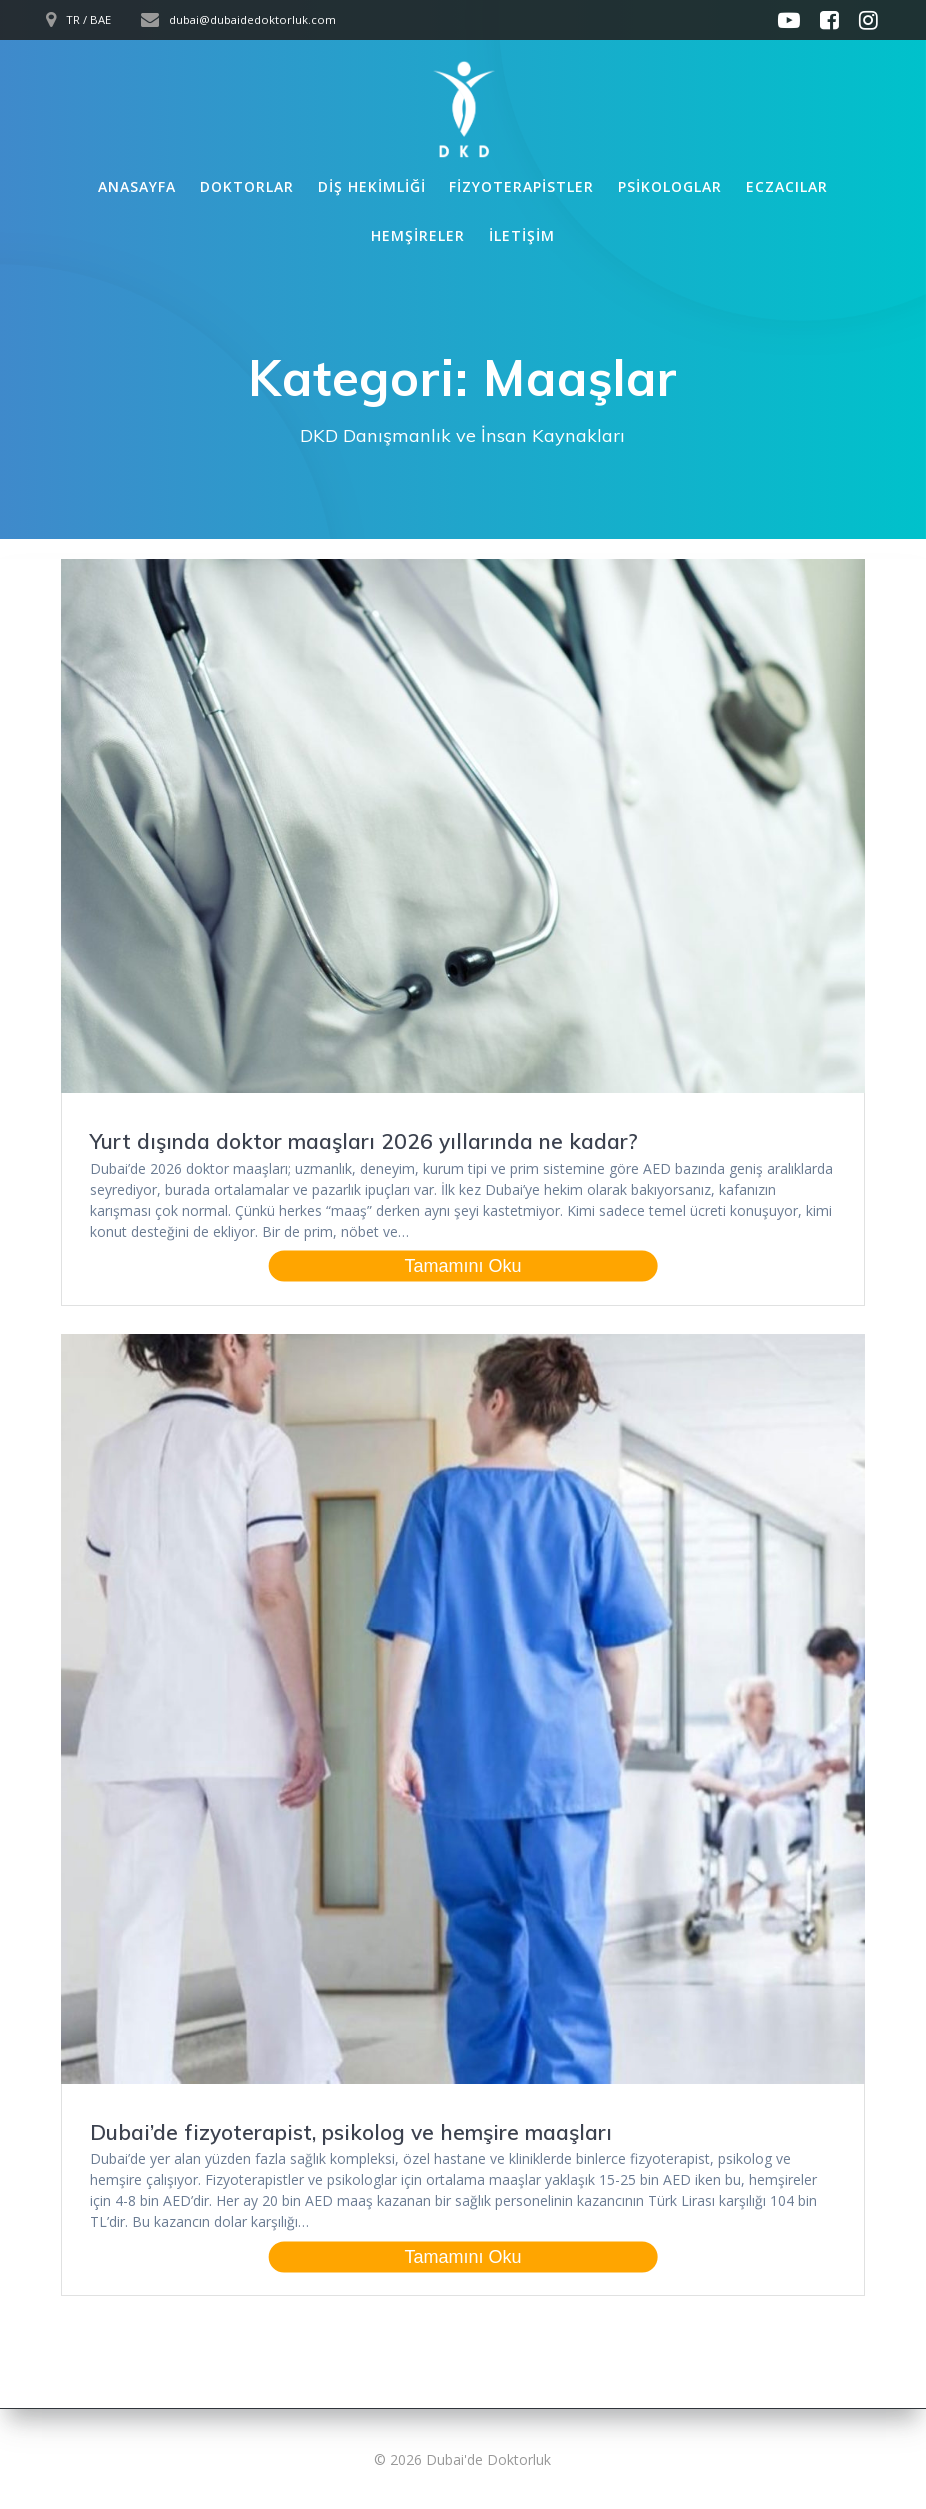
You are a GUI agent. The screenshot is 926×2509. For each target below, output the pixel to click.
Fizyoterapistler (521, 186)
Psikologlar (670, 186)
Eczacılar (787, 186)
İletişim (522, 235)
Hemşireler (418, 235)
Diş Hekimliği (372, 186)
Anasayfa (137, 186)
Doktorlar (247, 186)
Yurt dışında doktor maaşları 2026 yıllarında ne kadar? (364, 1141)
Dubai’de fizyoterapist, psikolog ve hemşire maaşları (351, 2132)
